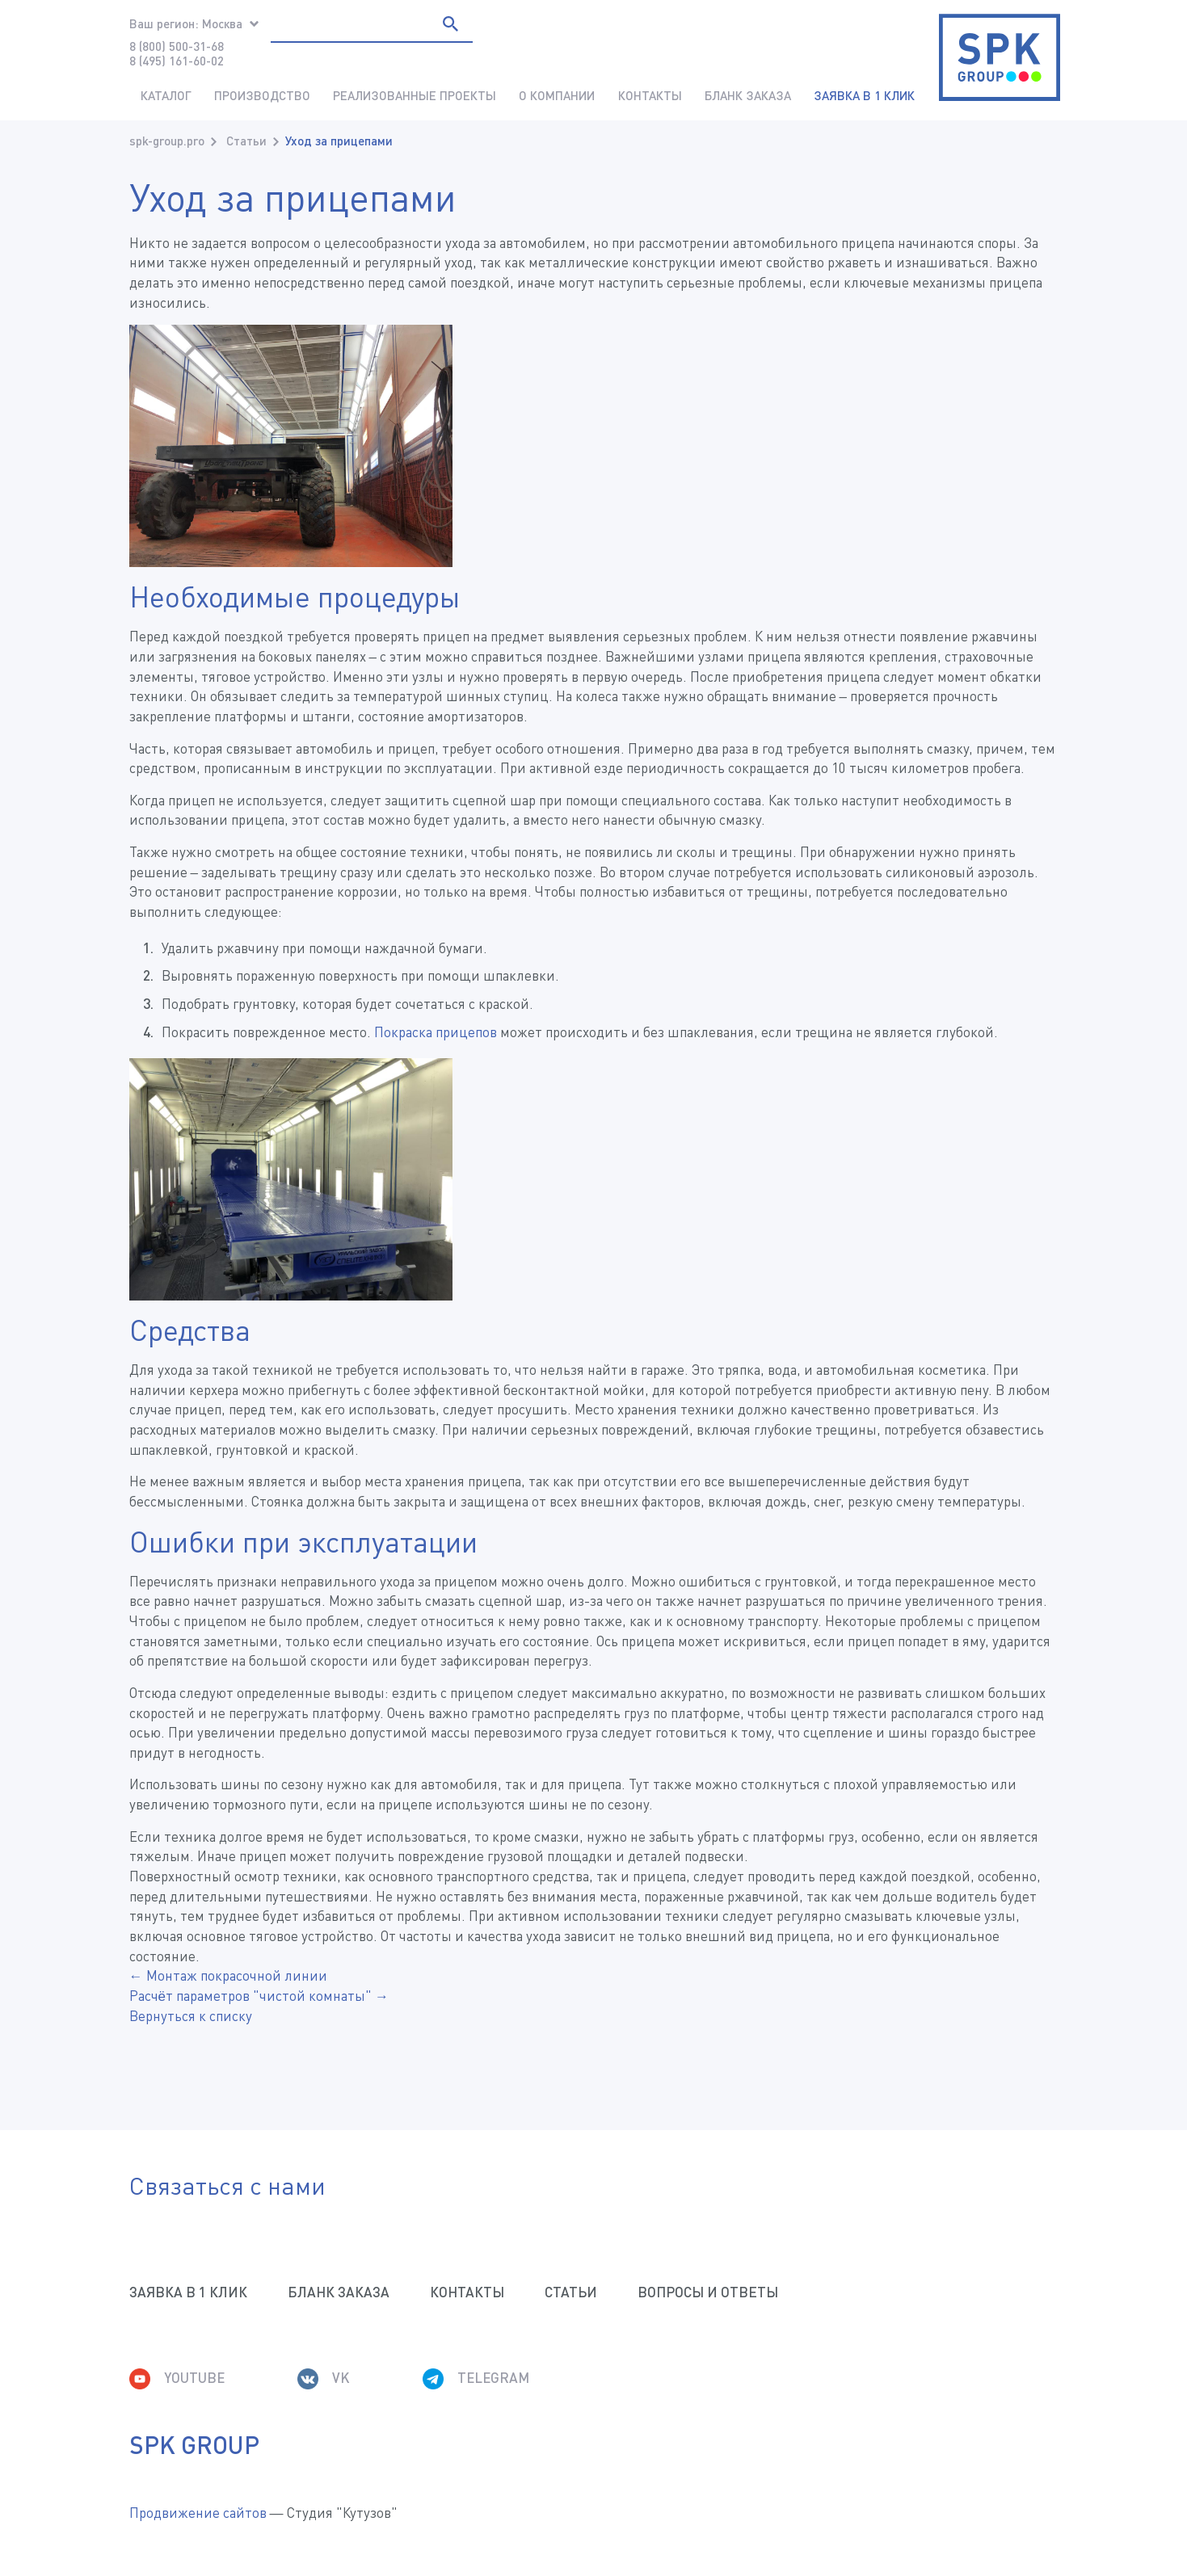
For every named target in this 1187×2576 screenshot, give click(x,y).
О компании (557, 95)
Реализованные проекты (414, 95)
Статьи (246, 140)
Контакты (650, 95)
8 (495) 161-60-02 (176, 60)
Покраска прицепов (435, 1031)
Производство (262, 95)
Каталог (166, 95)
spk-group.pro (166, 140)
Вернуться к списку (190, 2015)
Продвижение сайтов (198, 2512)
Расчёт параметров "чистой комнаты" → (259, 1995)
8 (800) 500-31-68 (176, 46)
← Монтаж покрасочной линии (228, 1975)
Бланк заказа (748, 95)
